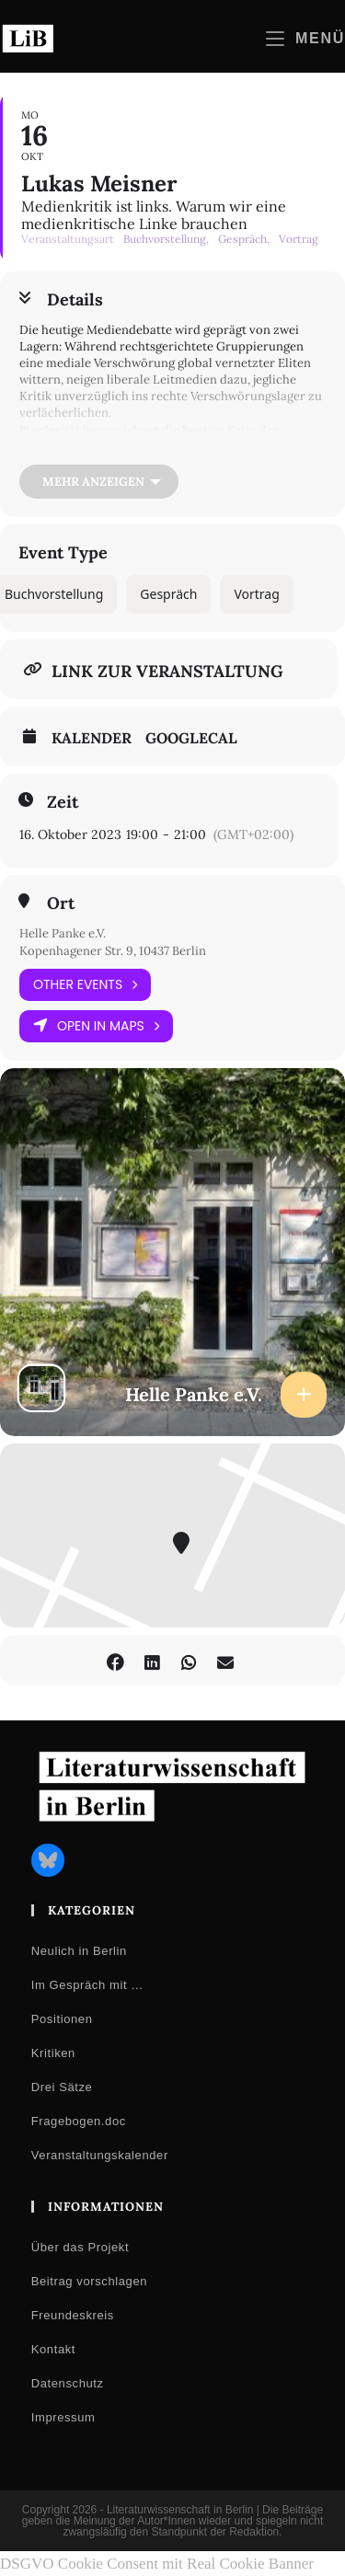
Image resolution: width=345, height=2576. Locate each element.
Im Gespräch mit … (87, 1985)
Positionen (62, 2019)
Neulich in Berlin (79, 1951)
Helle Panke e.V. (62, 933)
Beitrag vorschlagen (89, 2281)
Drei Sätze (62, 2087)
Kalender (92, 738)
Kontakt (53, 2349)
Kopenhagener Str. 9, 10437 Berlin (112, 951)
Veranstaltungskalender (99, 2155)
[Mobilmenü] (305, 38)
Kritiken (53, 2053)
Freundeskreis (72, 2315)
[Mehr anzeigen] (98, 482)
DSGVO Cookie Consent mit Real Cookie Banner (157, 2563)
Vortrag (256, 594)
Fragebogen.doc (78, 2121)
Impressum (63, 2417)
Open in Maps (96, 1026)
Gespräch (168, 594)
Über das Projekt (80, 2247)
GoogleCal (191, 738)
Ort (61, 903)
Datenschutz (67, 2383)
